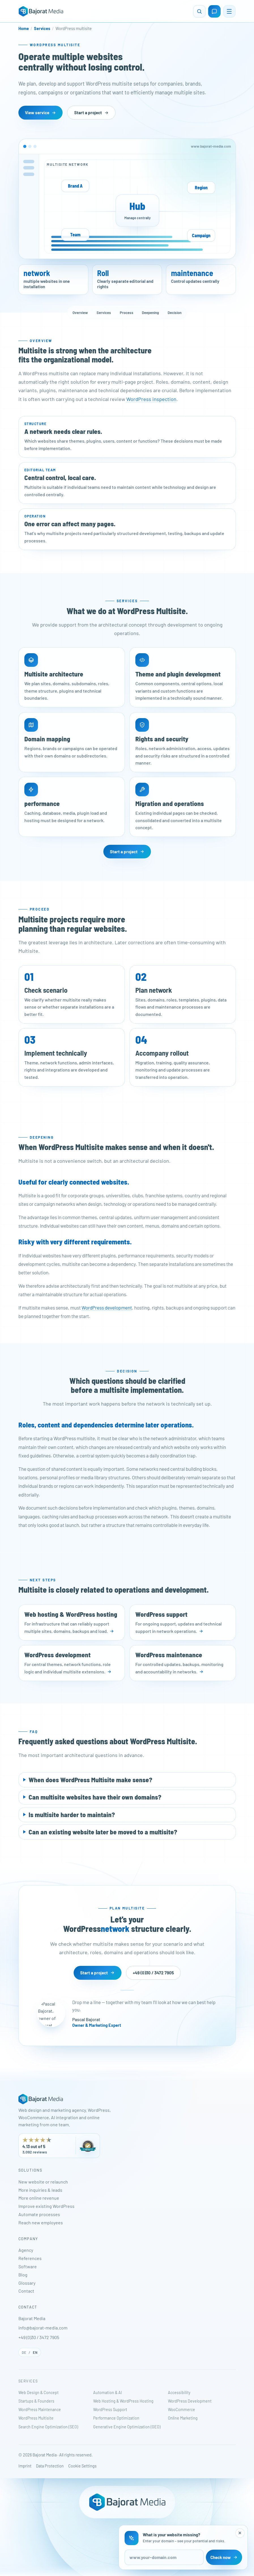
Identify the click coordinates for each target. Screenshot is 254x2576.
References (30, 2258)
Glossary (26, 2283)
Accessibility (179, 2392)
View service (40, 112)
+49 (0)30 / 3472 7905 (38, 2337)
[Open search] (199, 11)
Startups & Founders (36, 2401)
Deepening (150, 312)
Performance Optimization (116, 2418)
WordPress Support (110, 2409)
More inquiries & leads (40, 2190)
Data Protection (50, 2465)
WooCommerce (181, 2409)
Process (126, 312)
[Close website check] (240, 2533)
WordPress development (107, 1307)
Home (23, 28)
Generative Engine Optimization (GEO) (127, 2426)
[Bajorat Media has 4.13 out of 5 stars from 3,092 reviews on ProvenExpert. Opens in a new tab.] (59, 2145)
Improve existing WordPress (46, 2206)
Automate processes (39, 2214)
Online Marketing (183, 2418)
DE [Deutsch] (24, 2352)
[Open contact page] (214, 11)
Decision (175, 312)
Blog (22, 2274)
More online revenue (38, 2198)
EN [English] (35, 2352)
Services (42, 28)
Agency (25, 2250)
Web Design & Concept (38, 2392)
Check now (224, 2557)
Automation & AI (107, 2392)
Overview (80, 312)
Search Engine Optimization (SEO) (48, 2426)
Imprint (24, 2465)
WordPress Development (190, 2401)
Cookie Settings (82, 2465)
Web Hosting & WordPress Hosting (123, 2401)
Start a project (91, 112)
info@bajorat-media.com (42, 2327)
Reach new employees (40, 2222)
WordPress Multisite (36, 2418)
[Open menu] (229, 11)
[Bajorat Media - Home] (41, 11)
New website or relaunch (43, 2181)
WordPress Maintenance (39, 2409)
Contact (26, 2290)
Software (27, 2266)
